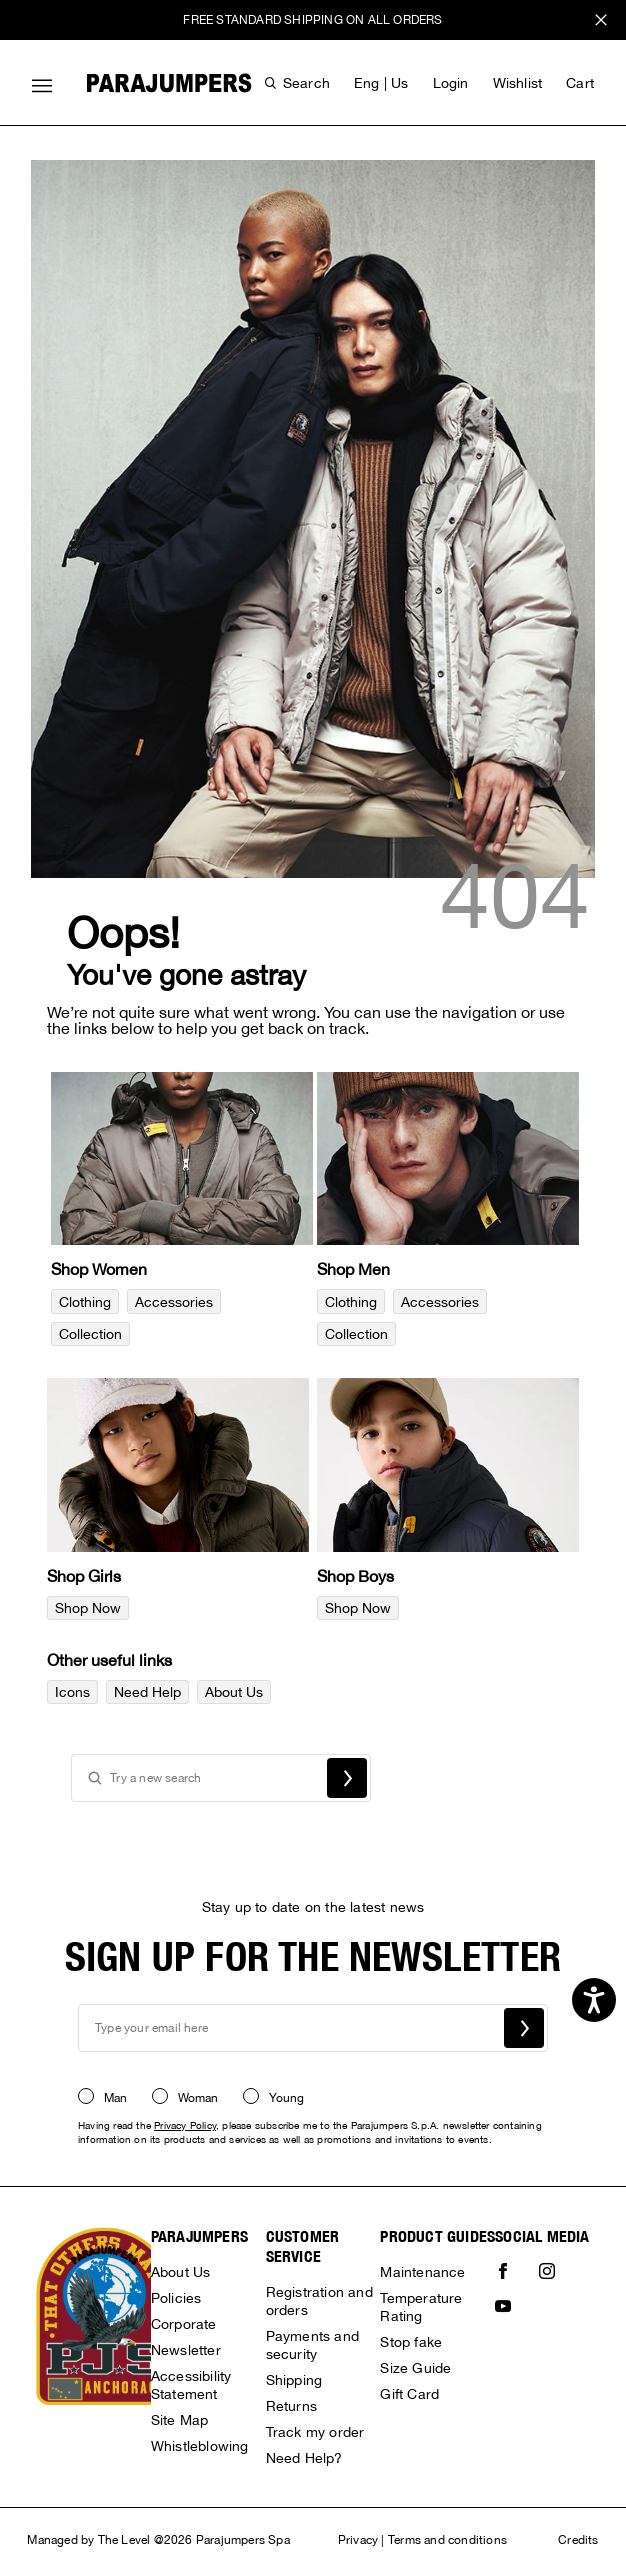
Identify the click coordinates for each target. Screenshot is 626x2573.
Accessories (174, 1302)
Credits (578, 2540)
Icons (72, 1692)
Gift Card (409, 2394)
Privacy (358, 2540)
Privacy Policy (185, 2125)
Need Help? (304, 2458)
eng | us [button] (381, 83)
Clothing (85, 1302)
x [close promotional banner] (601, 23)
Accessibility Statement (191, 2385)
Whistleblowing (200, 2446)
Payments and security (312, 2345)
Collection (90, 1334)
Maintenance (422, 2272)
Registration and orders (319, 2301)
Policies (176, 2298)
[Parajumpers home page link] (169, 83)
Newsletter (186, 2350)
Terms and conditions (447, 2540)
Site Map (180, 2420)
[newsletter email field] (313, 2028)
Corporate (184, 2324)
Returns (291, 2406)
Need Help (147, 1692)
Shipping (294, 2380)
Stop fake (411, 2342)
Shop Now (88, 1608)
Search (347, 1778)
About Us (234, 1692)
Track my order (315, 2432)
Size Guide (415, 2368)
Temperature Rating (421, 2307)
